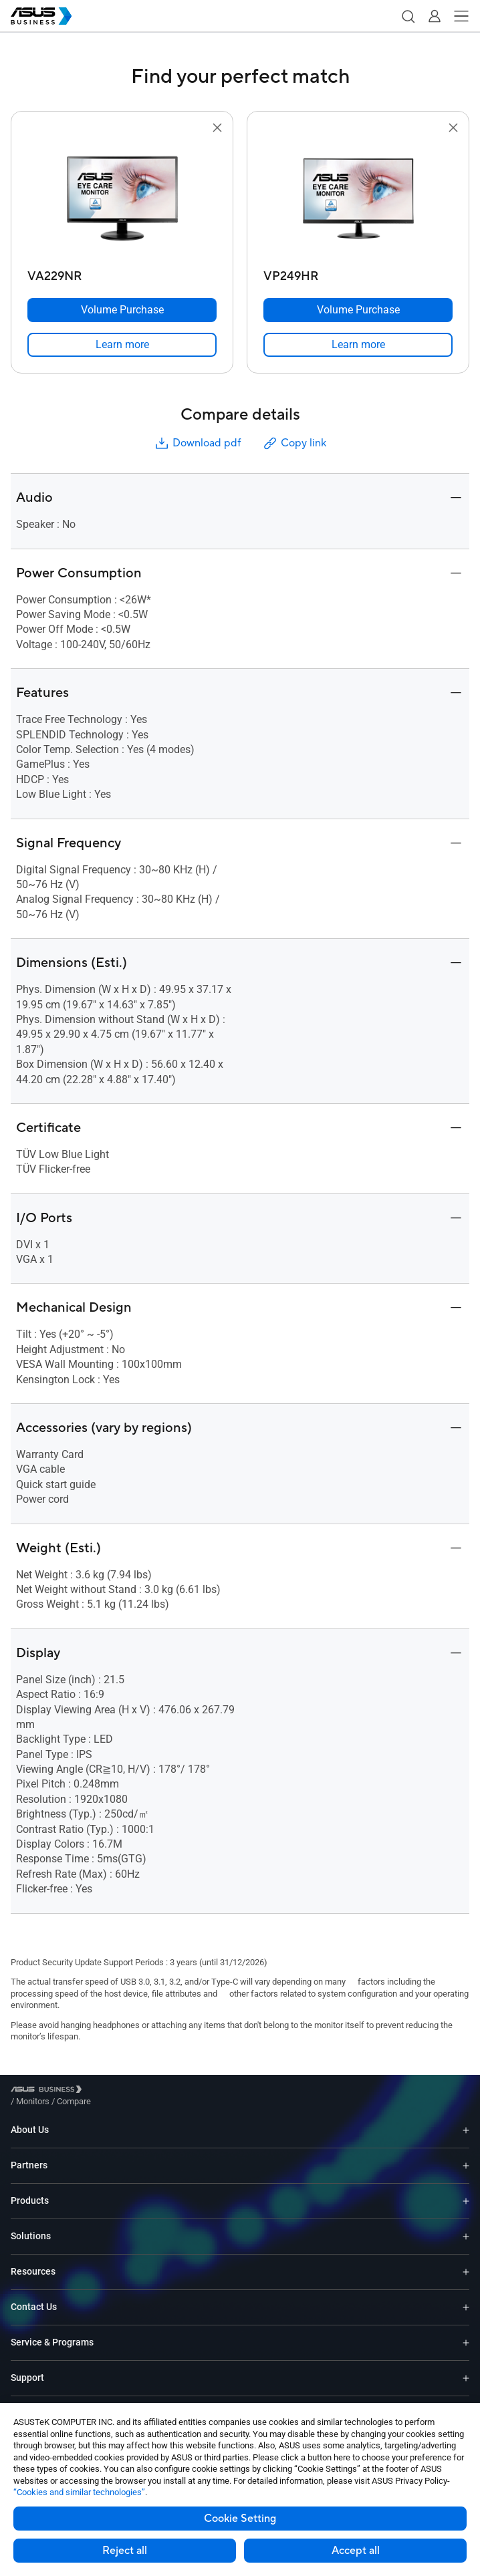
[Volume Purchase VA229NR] (122, 310)
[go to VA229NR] (122, 200)
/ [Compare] (146, 2091)
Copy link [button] (294, 443)
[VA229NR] (122, 273)
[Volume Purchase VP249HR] (358, 310)
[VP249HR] (358, 273)
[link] (122, 345)
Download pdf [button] (197, 443)
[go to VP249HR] (358, 200)
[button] (408, 16)
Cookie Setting (240, 2518)
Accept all (356, 2550)
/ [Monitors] (106, 2091)
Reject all (124, 2550)
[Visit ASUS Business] (49, 2091)
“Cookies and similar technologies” (79, 2492)
